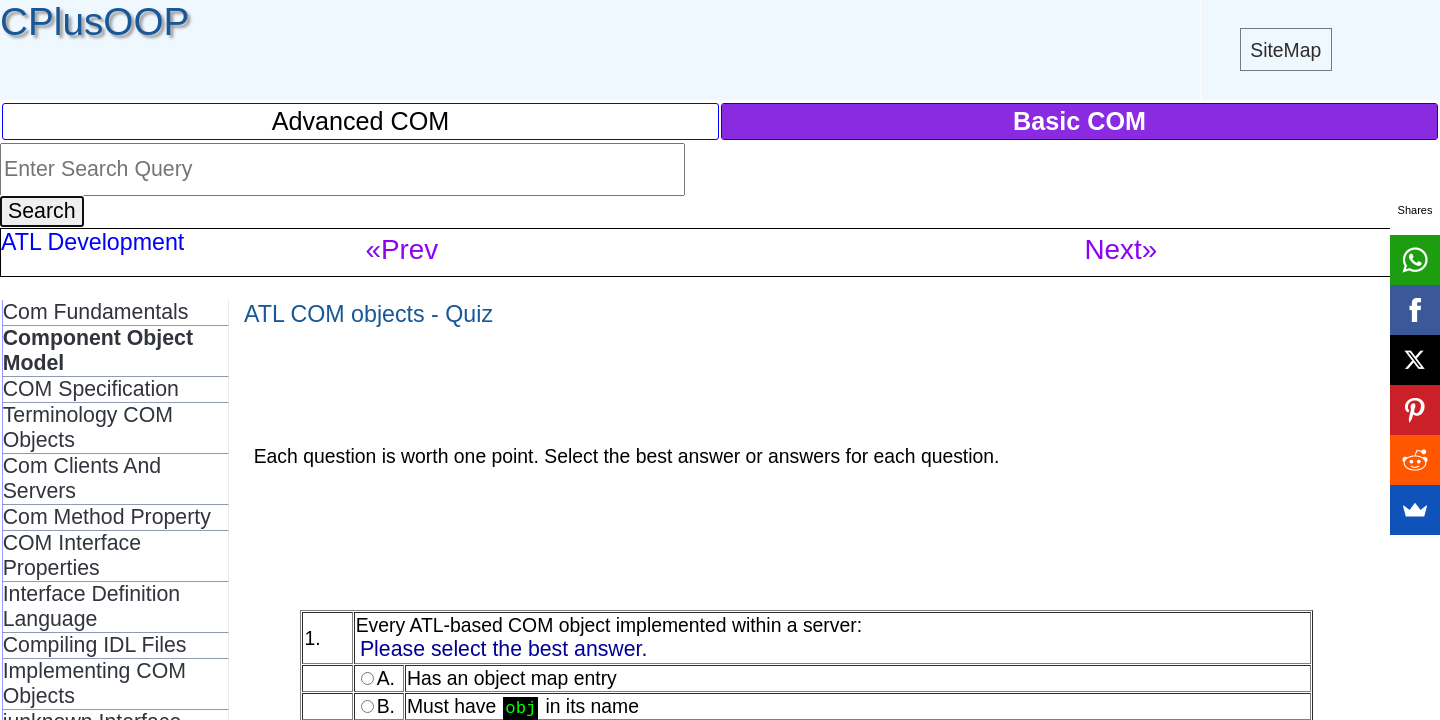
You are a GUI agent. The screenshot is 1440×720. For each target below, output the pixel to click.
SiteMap (1285, 50)
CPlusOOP (94, 21)
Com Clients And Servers (82, 478)
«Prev (402, 249)
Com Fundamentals (96, 312)
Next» (1121, 249)
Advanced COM (361, 121)
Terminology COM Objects (88, 427)
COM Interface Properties (72, 555)
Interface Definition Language (91, 606)
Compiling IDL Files (95, 645)
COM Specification (91, 389)
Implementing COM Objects (94, 683)
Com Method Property (107, 517)
